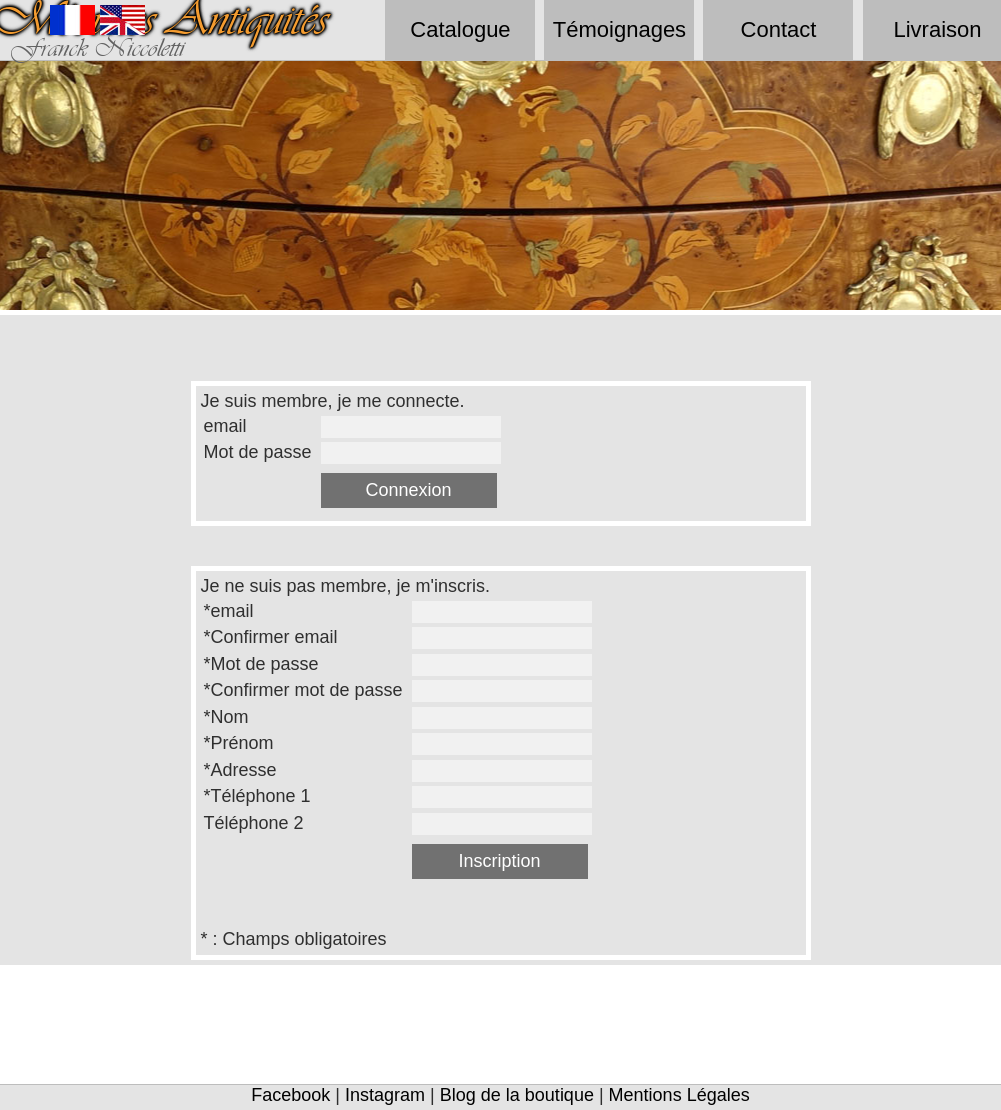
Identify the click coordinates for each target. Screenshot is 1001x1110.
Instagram (385, 1095)
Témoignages (619, 29)
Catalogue (460, 29)
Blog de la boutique (517, 1095)
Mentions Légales (679, 1095)
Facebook (290, 1095)
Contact (779, 29)
